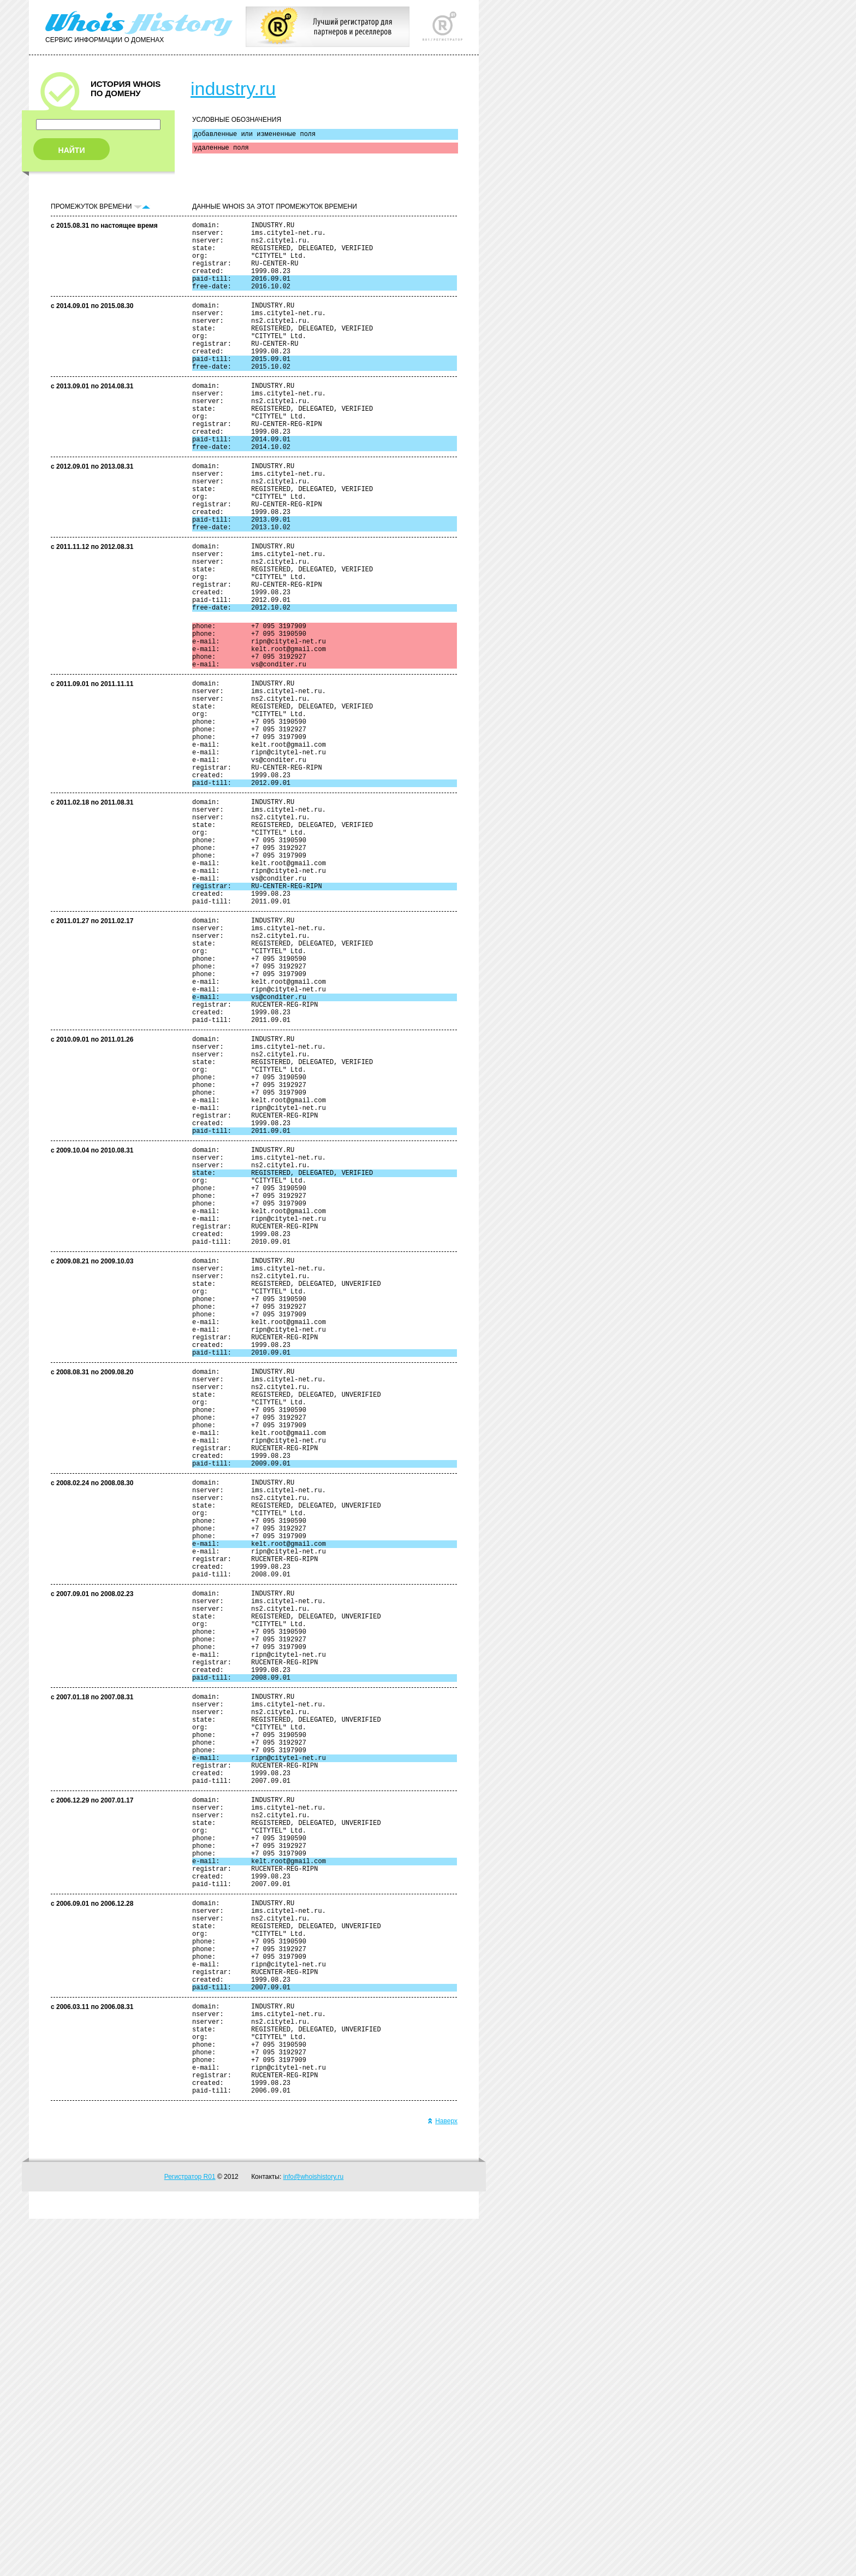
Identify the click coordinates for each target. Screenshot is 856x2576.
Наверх (442, 2478)
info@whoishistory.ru (313, 2534)
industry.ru (233, 88)
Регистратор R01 (190, 2534)
